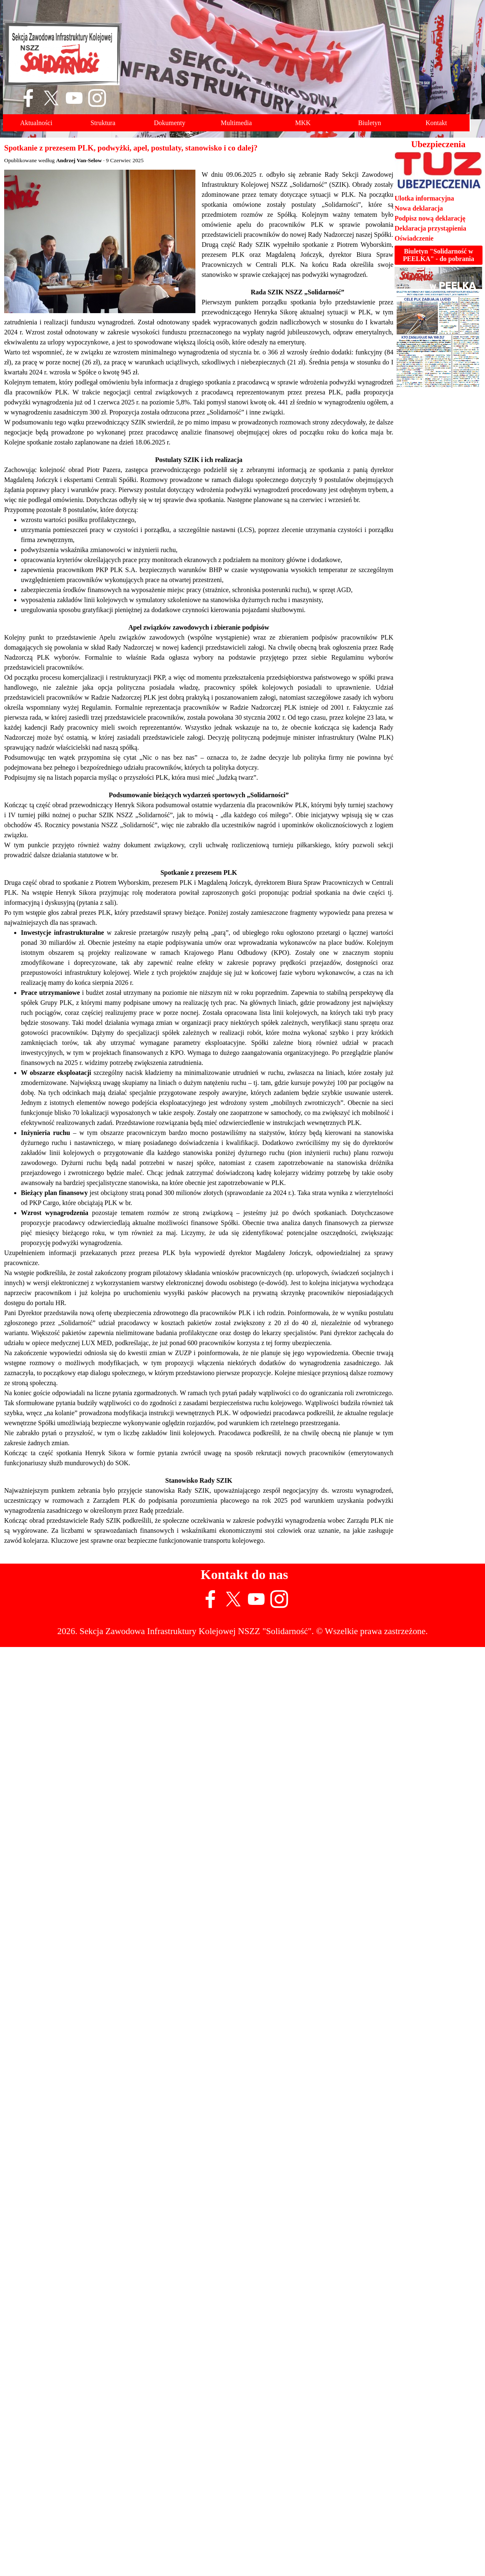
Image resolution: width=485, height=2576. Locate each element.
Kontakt (436, 122)
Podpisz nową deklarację (430, 218)
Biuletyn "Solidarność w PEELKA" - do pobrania (438, 255)
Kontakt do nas (244, 1574)
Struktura (102, 122)
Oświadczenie (414, 238)
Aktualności (36, 122)
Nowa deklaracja (419, 208)
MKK (302, 122)
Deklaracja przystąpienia (430, 228)
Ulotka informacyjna (424, 198)
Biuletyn (369, 122)
